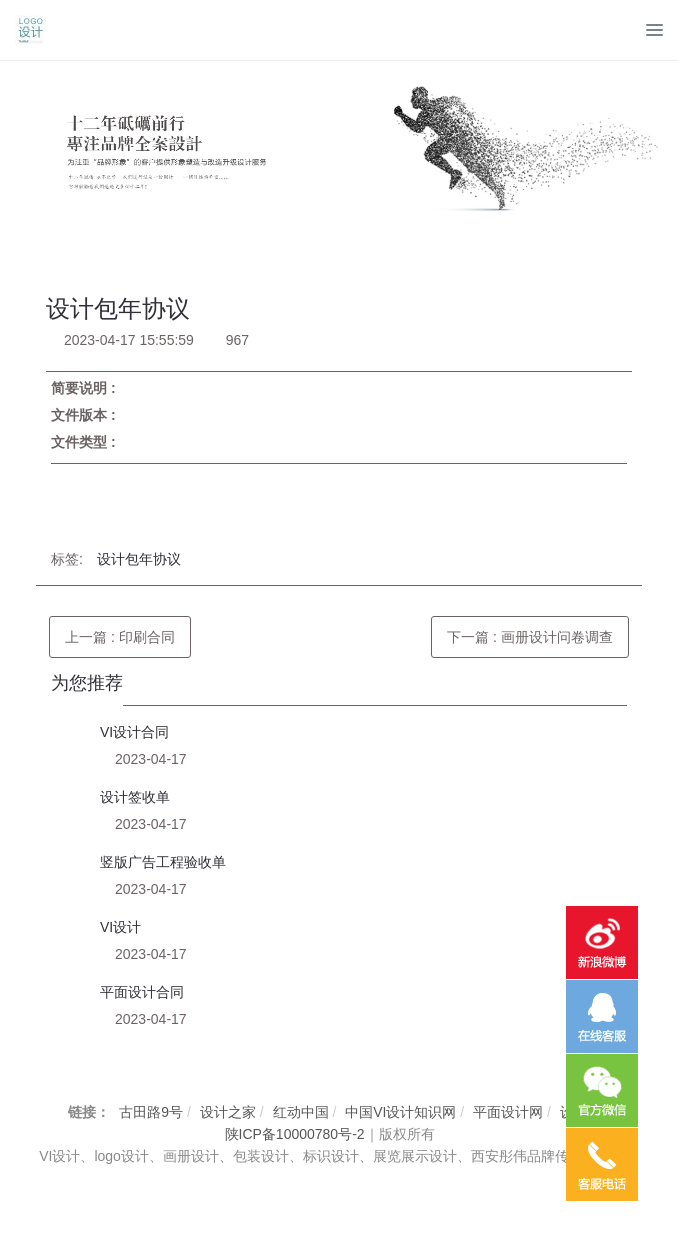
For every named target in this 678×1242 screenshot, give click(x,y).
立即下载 (93, 501)
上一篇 (120, 637)
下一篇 (530, 637)
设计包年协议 (139, 559)
